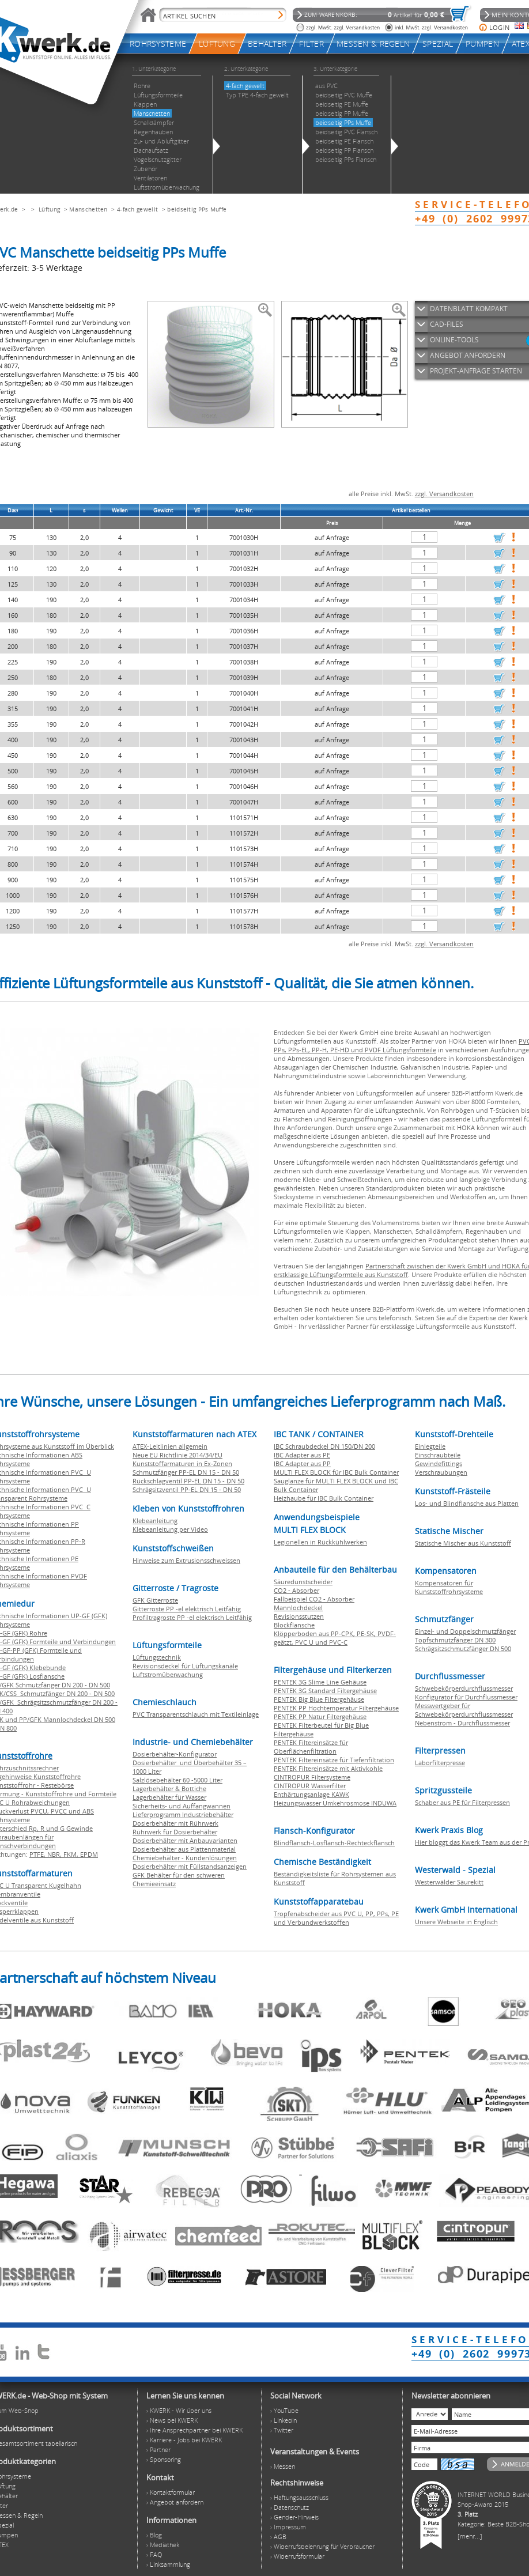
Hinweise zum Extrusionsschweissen (186, 1560)
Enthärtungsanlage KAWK (311, 1794)
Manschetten (88, 209)
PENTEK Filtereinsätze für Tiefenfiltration (334, 1759)
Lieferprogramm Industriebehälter (183, 1814)
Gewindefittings (438, 1463)
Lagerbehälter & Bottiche (169, 1788)
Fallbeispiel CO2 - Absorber (314, 1599)
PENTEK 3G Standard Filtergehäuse (325, 1690)
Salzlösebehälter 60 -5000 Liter (177, 1780)
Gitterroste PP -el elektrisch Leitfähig (187, 1608)
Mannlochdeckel (298, 1607)
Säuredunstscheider (303, 1581)
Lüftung (49, 209)
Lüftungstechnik (157, 1657)
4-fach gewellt (137, 209)
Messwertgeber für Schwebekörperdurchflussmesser (464, 1709)
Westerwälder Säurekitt (449, 1882)
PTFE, (38, 1854)
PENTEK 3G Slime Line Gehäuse (320, 1682)
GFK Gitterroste (155, 1600)
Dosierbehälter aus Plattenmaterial (184, 1849)
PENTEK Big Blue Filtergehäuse (319, 1699)
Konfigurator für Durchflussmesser (466, 1697)
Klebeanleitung (155, 1520)
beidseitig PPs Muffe (196, 209)
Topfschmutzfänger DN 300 (455, 1640)
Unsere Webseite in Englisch (456, 1921)
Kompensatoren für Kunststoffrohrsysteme (449, 1587)
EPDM (89, 1854)
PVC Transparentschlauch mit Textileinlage (196, 1714)
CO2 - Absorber (296, 1590)
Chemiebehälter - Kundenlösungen (185, 1857)
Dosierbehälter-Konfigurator (175, 1754)
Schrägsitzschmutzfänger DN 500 (463, 1648)
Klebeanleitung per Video (170, 1529)
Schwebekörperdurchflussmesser (464, 1688)
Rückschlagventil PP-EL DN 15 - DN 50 (188, 1480)
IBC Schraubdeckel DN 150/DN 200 (324, 1446)
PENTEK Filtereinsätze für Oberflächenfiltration (311, 1746)
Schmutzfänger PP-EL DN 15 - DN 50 (186, 1472)
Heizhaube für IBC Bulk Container (323, 1498)
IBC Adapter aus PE (302, 1455)
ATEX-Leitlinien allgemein (170, 1446)
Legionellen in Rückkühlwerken (320, 1542)
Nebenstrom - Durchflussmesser (462, 1722)
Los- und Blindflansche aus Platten (467, 1503)
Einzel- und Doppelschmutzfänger (465, 1631)
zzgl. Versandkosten (444, 493)
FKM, (71, 1854)
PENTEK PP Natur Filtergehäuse (320, 1716)
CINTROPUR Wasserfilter (310, 1785)
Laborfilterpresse (440, 1762)
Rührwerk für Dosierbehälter (175, 1831)
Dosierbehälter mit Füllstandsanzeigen (190, 1866)
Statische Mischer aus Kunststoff (463, 1543)
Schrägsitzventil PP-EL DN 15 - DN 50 (187, 1489)
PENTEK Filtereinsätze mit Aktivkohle (328, 1768)
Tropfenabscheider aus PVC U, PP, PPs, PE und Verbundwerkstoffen (336, 1918)
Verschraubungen (441, 1472)
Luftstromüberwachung (168, 1674)
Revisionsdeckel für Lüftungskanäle (185, 1665)
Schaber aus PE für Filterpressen (462, 1802)
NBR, (55, 1854)
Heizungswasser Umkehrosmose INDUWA (335, 1803)
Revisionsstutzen (299, 1616)
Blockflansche (294, 1625)
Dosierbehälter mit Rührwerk (175, 1823)
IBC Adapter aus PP (302, 1463)
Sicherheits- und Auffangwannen (182, 1805)
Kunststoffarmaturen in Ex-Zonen (182, 1463)
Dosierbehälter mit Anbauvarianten (185, 1840)
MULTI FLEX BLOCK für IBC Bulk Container (336, 1472)
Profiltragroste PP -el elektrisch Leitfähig (192, 1617)
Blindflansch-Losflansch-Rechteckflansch (334, 1842)
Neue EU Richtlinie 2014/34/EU (177, 1455)
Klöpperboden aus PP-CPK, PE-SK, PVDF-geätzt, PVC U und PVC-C (335, 1637)
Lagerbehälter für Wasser (169, 1797)
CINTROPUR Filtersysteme (312, 1777)
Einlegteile (430, 1446)
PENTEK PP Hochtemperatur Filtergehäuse (336, 1708)
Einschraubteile (437, 1455)
